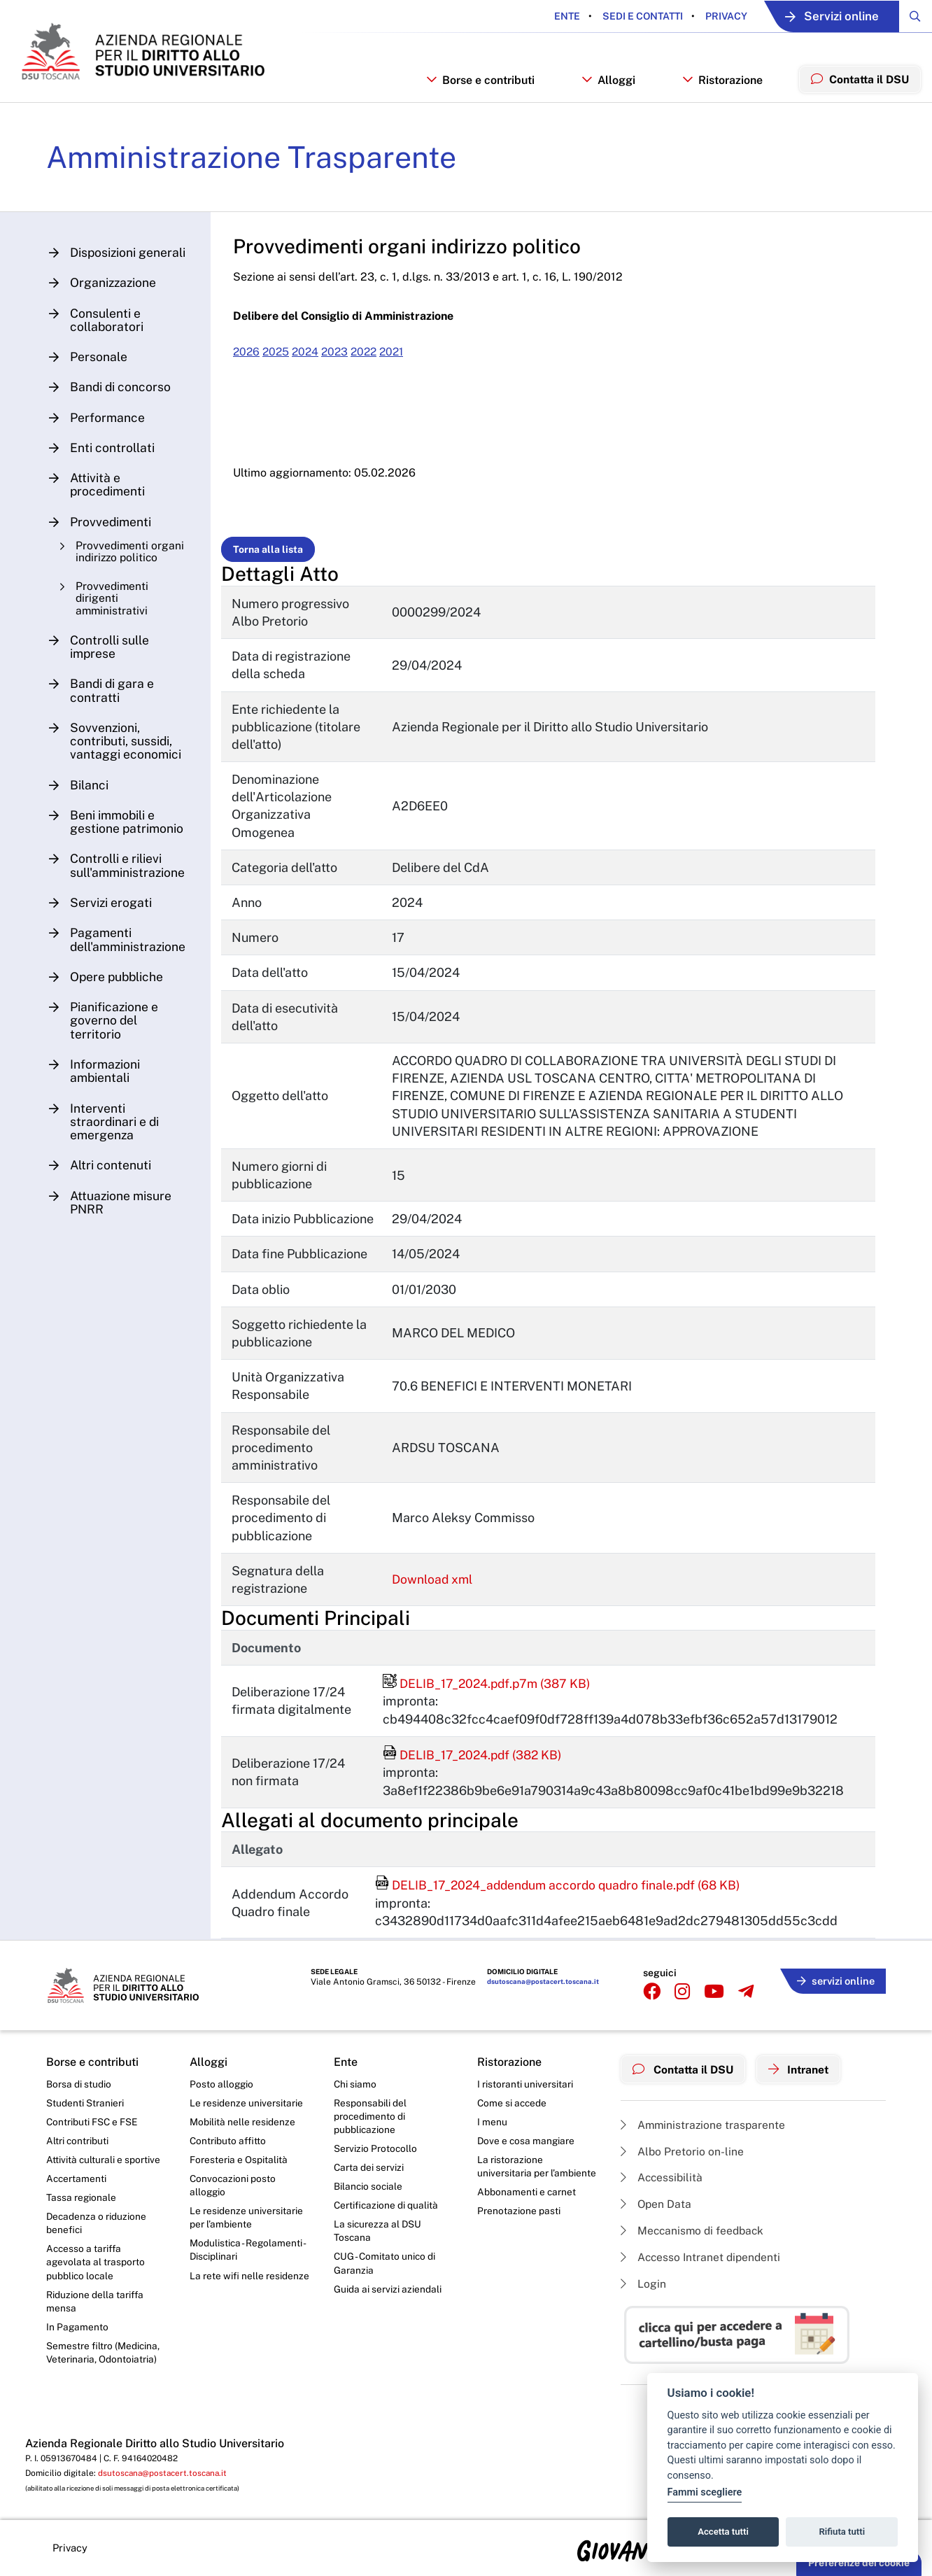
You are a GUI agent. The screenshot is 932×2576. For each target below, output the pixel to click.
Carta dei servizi (369, 2177)
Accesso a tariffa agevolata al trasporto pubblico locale (96, 2274)
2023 (342, 362)
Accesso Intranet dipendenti (702, 2266)
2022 (373, 362)
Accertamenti (77, 2189)
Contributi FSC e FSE (92, 2131)
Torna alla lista (271, 559)
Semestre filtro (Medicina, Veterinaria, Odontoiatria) (103, 2366)
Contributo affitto (228, 2150)
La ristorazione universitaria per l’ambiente (536, 2176)
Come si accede (513, 2112)
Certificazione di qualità (386, 2216)
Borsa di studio (78, 2092)
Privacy (715, 16)
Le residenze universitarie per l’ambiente (246, 2228)
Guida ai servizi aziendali (388, 2301)
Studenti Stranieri (85, 2112)
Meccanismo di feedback (694, 2239)
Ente (557, 16)
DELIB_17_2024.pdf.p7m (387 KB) (489, 1694)
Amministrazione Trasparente (254, 167)
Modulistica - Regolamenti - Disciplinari (248, 2261)
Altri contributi (77, 2150)
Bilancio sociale (369, 2197)
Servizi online (826, 16)
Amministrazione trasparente (704, 2132)
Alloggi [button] (605, 88)
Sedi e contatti (632, 16)
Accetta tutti (723, 2531)
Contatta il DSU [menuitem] (858, 87)
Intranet (803, 2078)
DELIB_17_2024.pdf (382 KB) (475, 1765)
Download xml (435, 1590)
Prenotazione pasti (518, 2221)
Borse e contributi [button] (476, 88)
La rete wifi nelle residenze (249, 2288)
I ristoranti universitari (525, 2092)
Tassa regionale (81, 2208)
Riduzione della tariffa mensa (95, 2314)
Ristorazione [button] (719, 88)
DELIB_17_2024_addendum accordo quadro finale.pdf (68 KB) (563, 1895)
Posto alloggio (222, 2092)
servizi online (834, 1989)
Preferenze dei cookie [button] (859, 2562)
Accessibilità (663, 2186)
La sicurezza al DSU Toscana (378, 2242)
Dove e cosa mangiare (527, 2150)
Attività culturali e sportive (103, 2169)
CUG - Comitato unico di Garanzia (385, 2275)
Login (643, 2293)
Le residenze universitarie (246, 2112)
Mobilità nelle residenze (242, 2131)
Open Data (657, 2213)
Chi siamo (355, 2092)
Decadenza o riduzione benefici (97, 2234)
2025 (281, 362)
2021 (403, 362)
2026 (250, 362)
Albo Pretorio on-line (682, 2159)
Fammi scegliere (705, 2492)
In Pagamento (77, 2340)
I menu (492, 2131)
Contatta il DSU (685, 2078)
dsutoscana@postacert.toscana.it (542, 1991)
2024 (311, 362)
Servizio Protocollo (376, 2158)
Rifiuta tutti (842, 2531)
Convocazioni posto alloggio (233, 2196)
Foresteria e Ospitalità (239, 2169)
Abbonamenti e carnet (527, 2203)
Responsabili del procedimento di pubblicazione (370, 2125)
